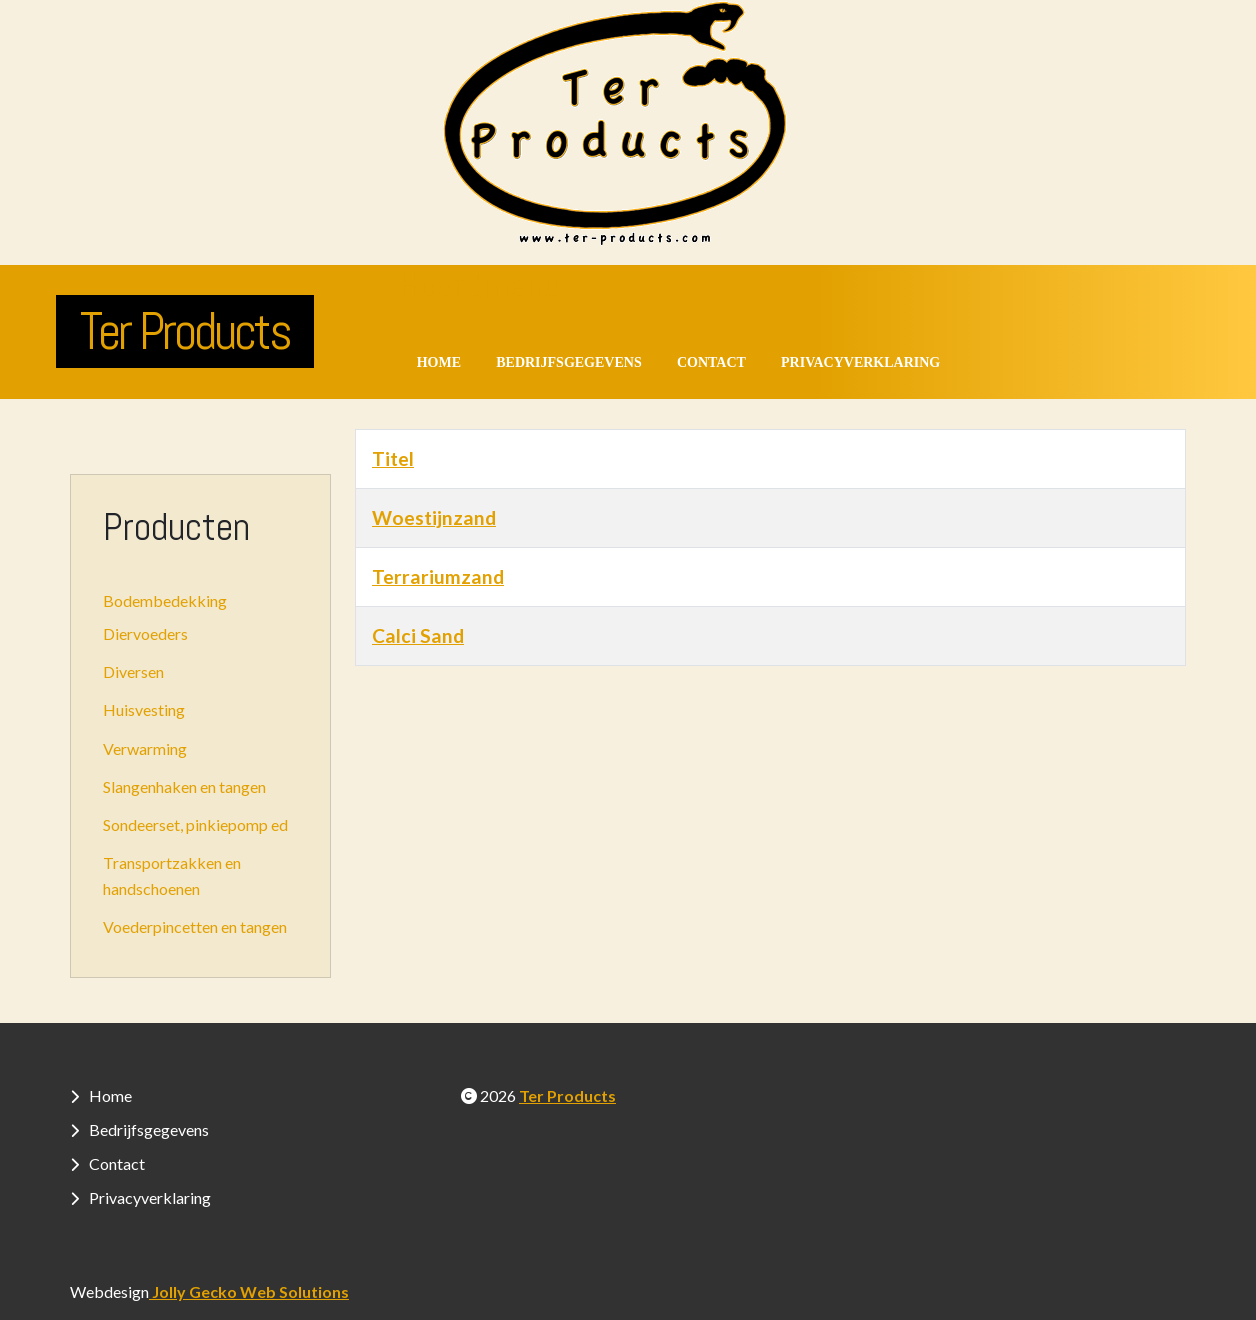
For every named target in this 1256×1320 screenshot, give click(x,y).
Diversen (133, 671)
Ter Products (185, 331)
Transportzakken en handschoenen (172, 875)
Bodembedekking (165, 600)
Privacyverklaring (860, 362)
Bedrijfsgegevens (568, 362)
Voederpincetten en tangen (195, 926)
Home (439, 362)
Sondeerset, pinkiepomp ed (195, 824)
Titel (393, 458)
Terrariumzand (438, 576)
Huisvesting (144, 709)
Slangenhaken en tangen (184, 786)
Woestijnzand (434, 517)
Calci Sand (418, 635)
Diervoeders (145, 633)
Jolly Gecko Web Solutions (249, 1291)
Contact (711, 362)
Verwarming (145, 748)
